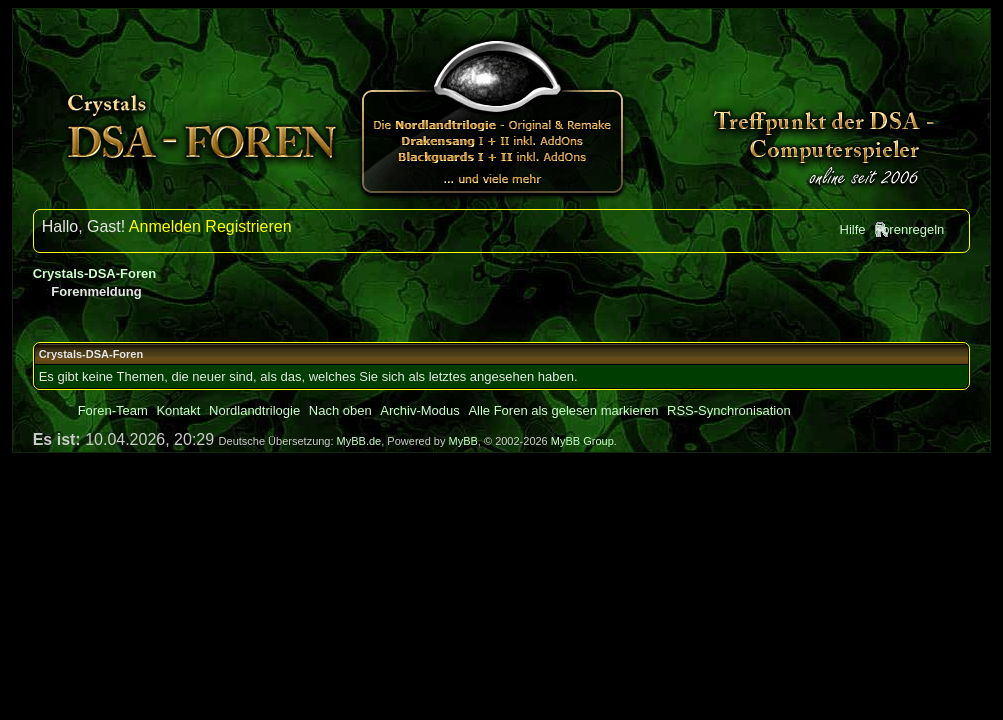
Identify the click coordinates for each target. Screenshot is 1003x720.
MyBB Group (582, 441)
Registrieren (248, 226)
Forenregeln (909, 229)
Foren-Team (113, 410)
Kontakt (178, 410)
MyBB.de (359, 441)
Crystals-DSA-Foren (95, 273)
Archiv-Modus (419, 410)
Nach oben (340, 410)
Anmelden (165, 226)
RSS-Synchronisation (729, 410)
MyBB (463, 441)
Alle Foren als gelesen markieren (563, 410)
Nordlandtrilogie (254, 410)
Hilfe (853, 229)
